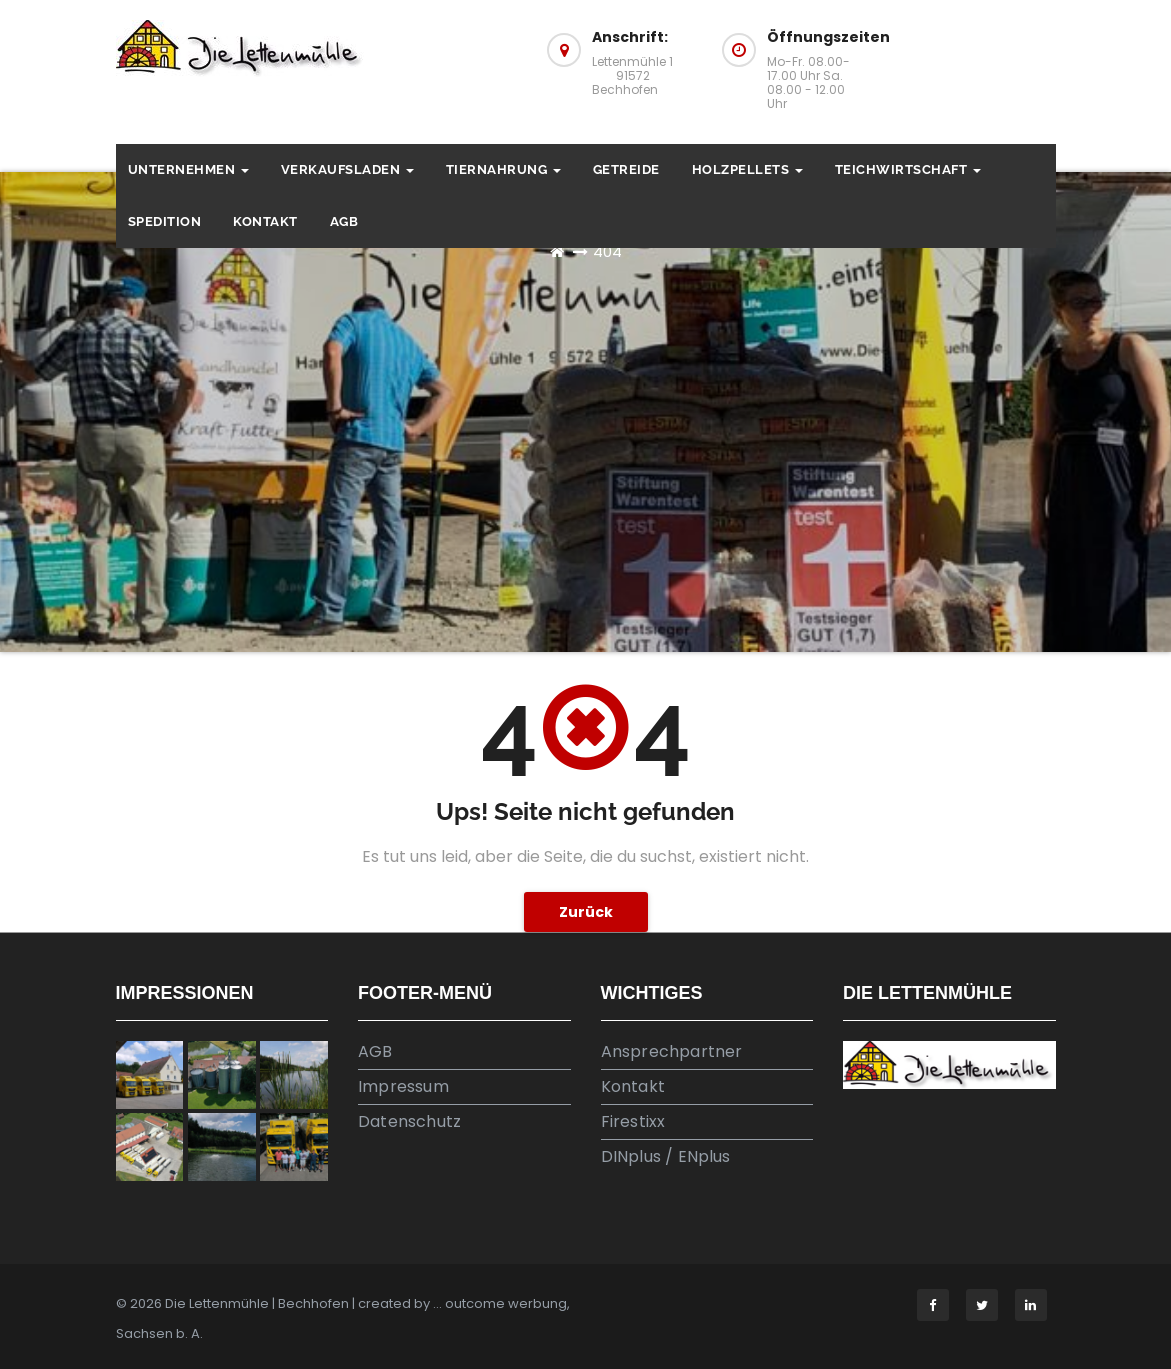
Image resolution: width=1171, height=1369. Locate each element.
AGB (344, 221)
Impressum (403, 1086)
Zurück (586, 912)
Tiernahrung (503, 169)
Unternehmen (188, 169)
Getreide (626, 169)
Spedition (165, 221)
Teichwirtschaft (908, 169)
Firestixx (633, 1121)
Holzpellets (747, 169)
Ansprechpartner (672, 1051)
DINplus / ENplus (666, 1156)
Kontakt (265, 221)
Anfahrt (974, 58)
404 (607, 251)
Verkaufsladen (347, 169)
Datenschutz (409, 1121)
